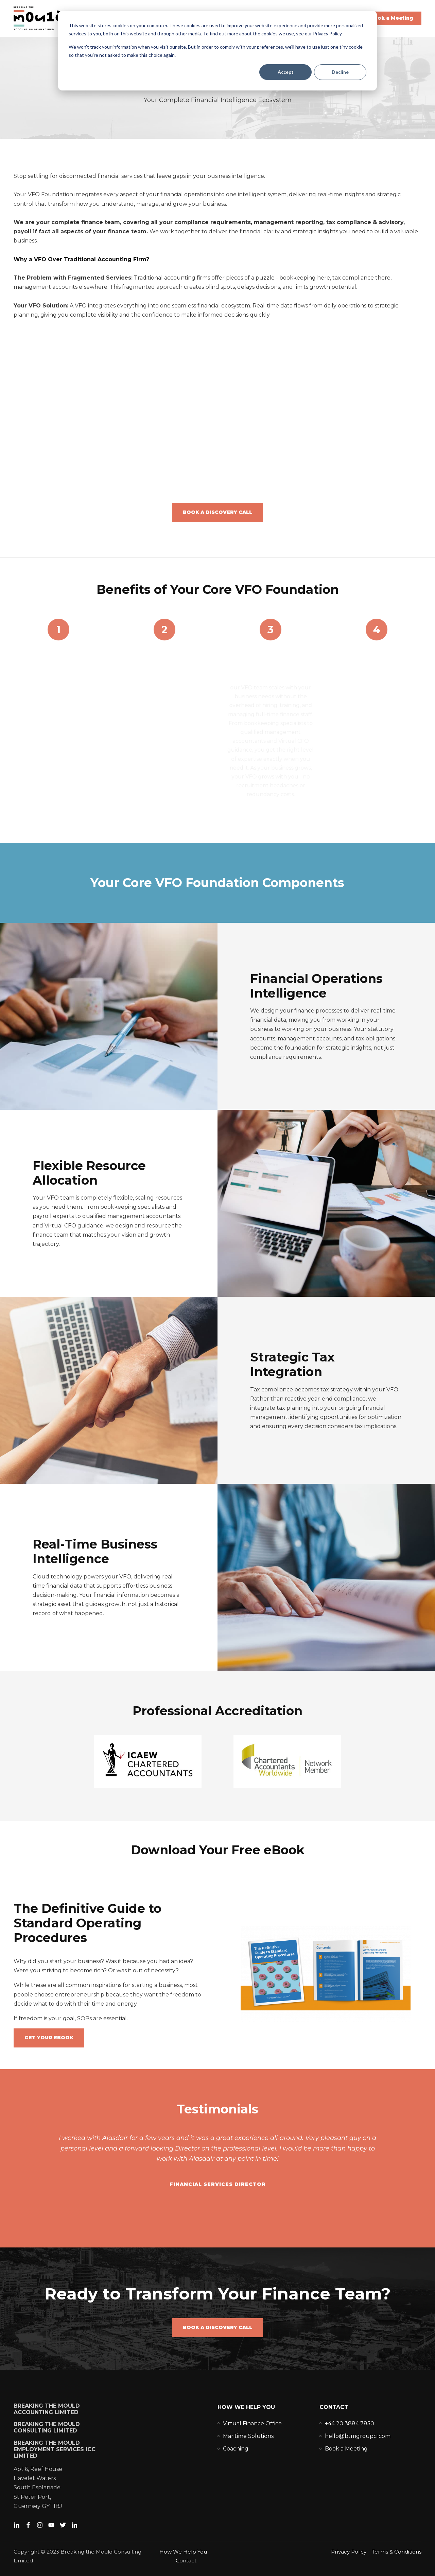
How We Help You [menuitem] (246, 2407)
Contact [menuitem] (333, 2407)
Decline (340, 72)
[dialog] (217, 50)
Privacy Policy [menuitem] (348, 2551)
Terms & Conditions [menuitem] (396, 2551)
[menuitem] (252, 2423)
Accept (286, 72)
